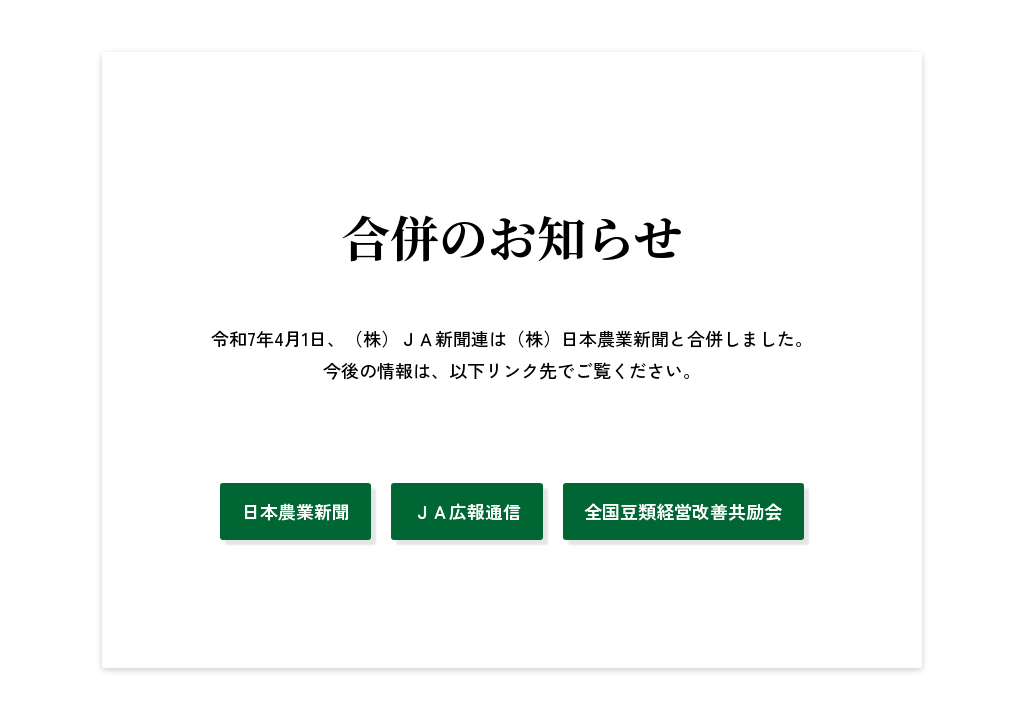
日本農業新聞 (296, 511)
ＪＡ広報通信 (467, 511)
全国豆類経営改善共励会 (683, 511)
